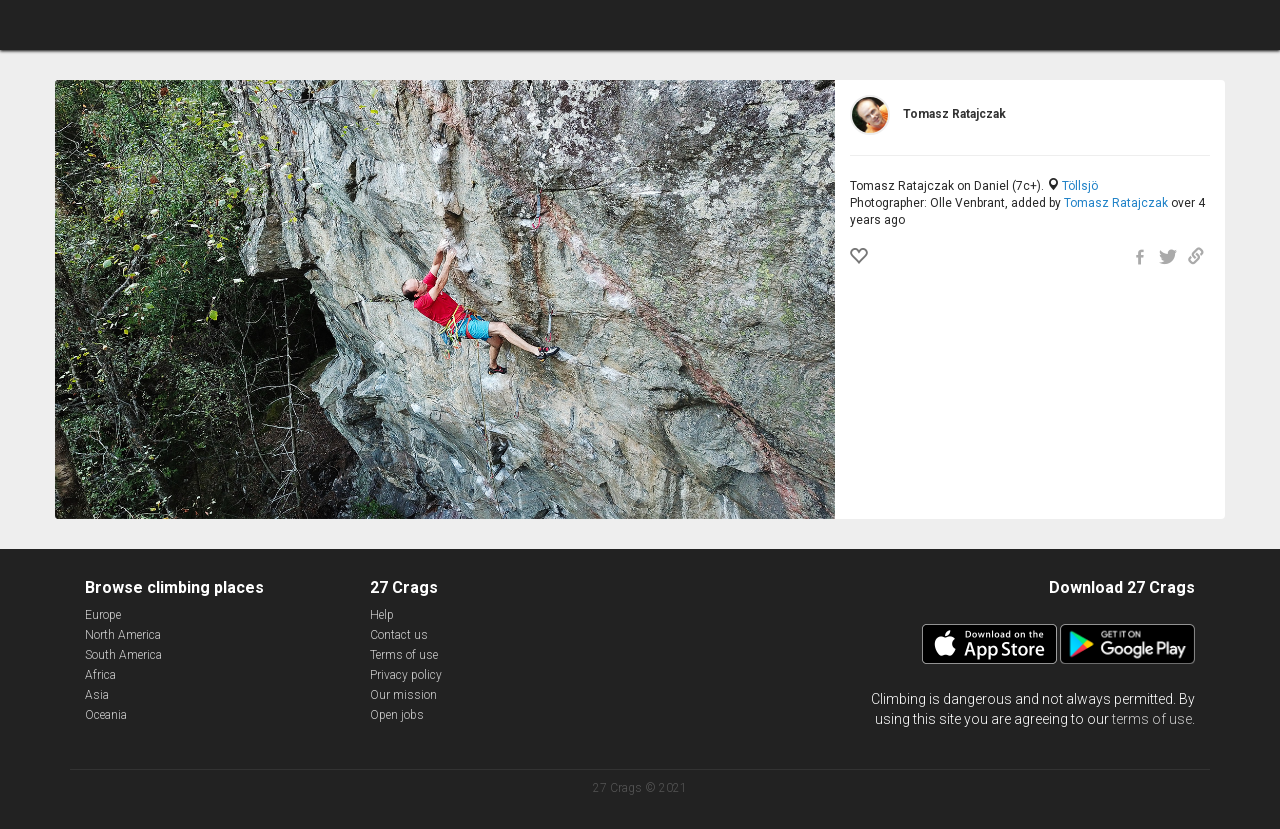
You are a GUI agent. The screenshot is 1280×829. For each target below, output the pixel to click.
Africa (100, 675)
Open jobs (397, 715)
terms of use (1152, 719)
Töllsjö (1080, 186)
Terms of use (404, 655)
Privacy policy (406, 675)
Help (382, 615)
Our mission (403, 695)
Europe (103, 615)
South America (123, 655)
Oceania (106, 715)
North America (123, 635)
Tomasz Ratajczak (1116, 203)
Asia (97, 695)
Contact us (399, 635)
